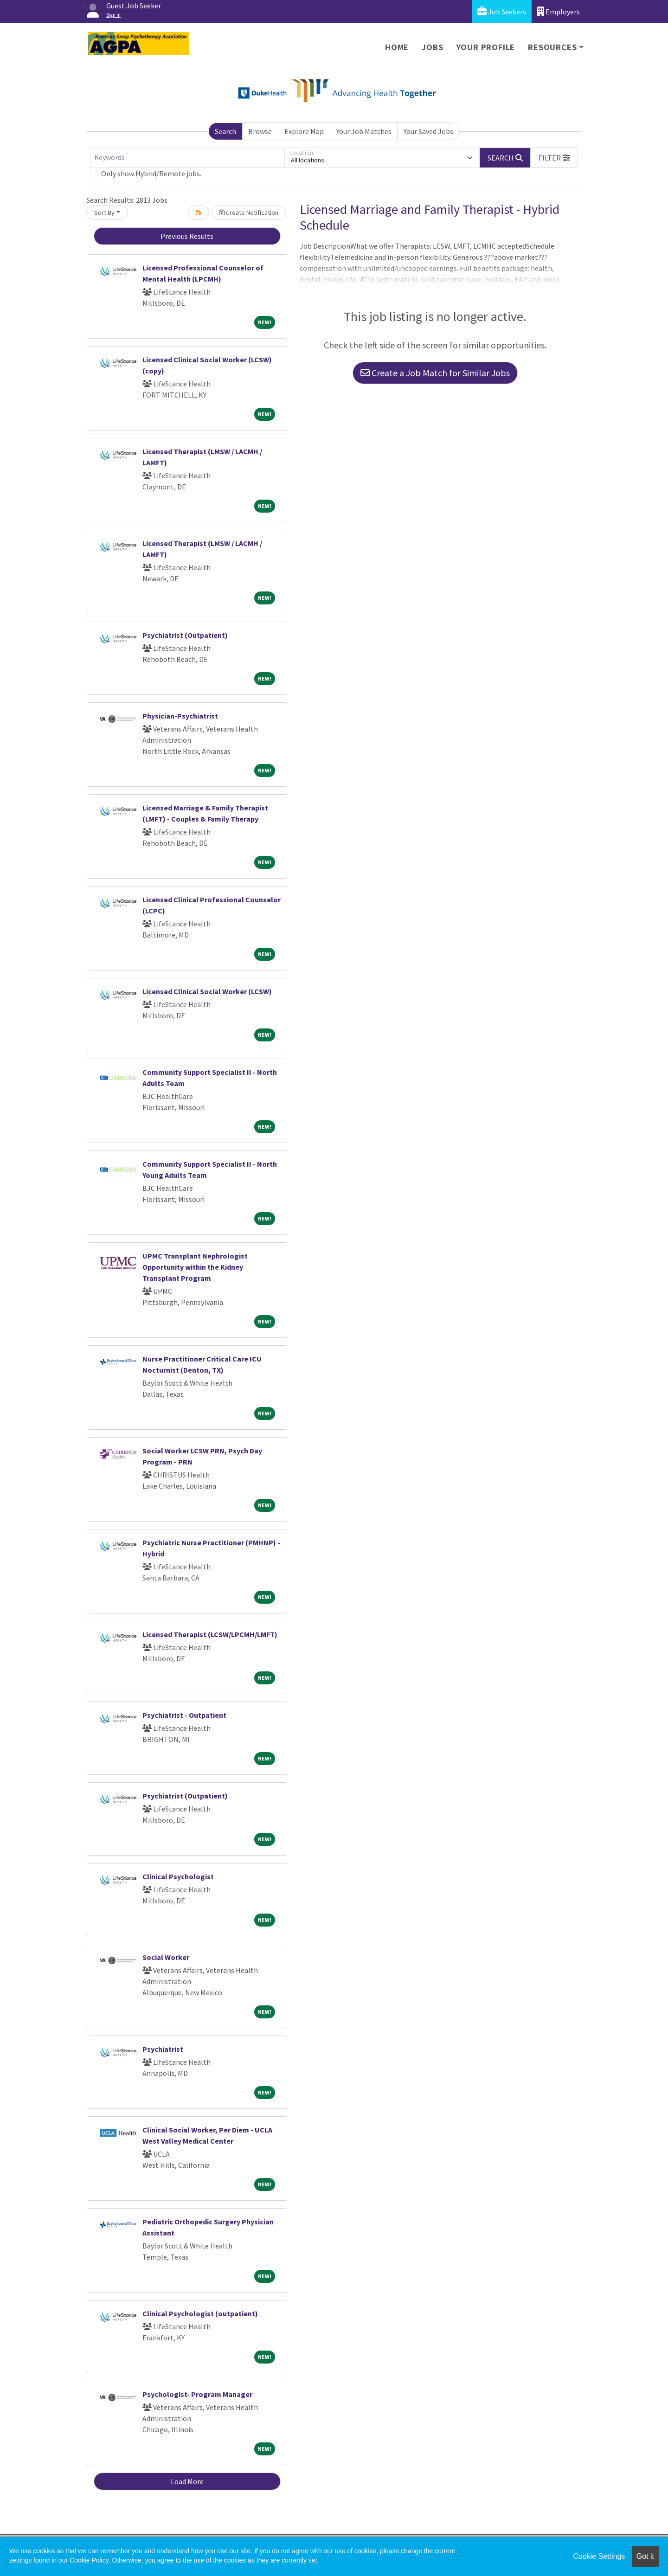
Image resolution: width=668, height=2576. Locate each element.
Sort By (104, 212)
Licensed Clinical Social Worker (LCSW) (207, 991)
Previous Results (187, 236)
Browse (260, 131)
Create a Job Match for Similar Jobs (435, 373)
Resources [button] (552, 47)
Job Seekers (501, 11)
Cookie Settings (599, 2556)
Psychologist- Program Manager (197, 2394)
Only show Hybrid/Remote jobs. (151, 173)
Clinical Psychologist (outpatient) (200, 2313)
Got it (645, 2556)
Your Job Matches (364, 131)
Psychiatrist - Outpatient (184, 1715)
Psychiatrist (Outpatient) (185, 635)
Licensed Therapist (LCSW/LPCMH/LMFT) (209, 1634)
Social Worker (165, 1957)
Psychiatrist (162, 2049)
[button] (554, 158)
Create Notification (248, 212)
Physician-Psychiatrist (180, 715)
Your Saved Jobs (428, 131)
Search (225, 131)
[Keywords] (187, 158)
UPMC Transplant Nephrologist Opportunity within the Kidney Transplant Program (195, 1267)
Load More (187, 2481)
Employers (558, 11)
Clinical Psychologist (178, 1876)
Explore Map (304, 131)
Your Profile (485, 47)
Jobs (432, 47)
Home (397, 47)
